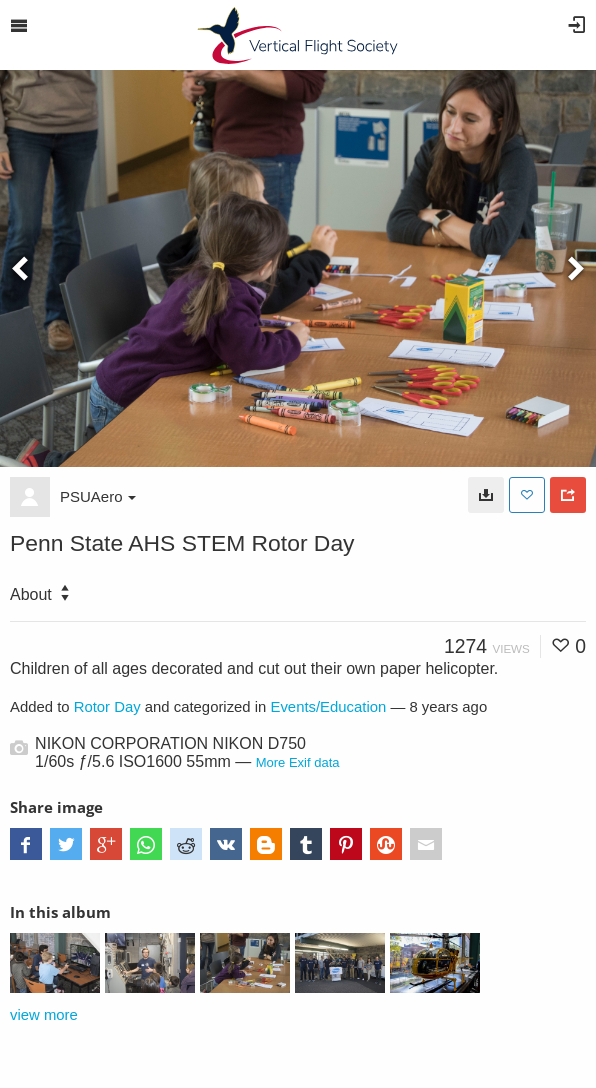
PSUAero (98, 496)
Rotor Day (107, 707)
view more (44, 1015)
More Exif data (298, 762)
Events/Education (329, 707)
